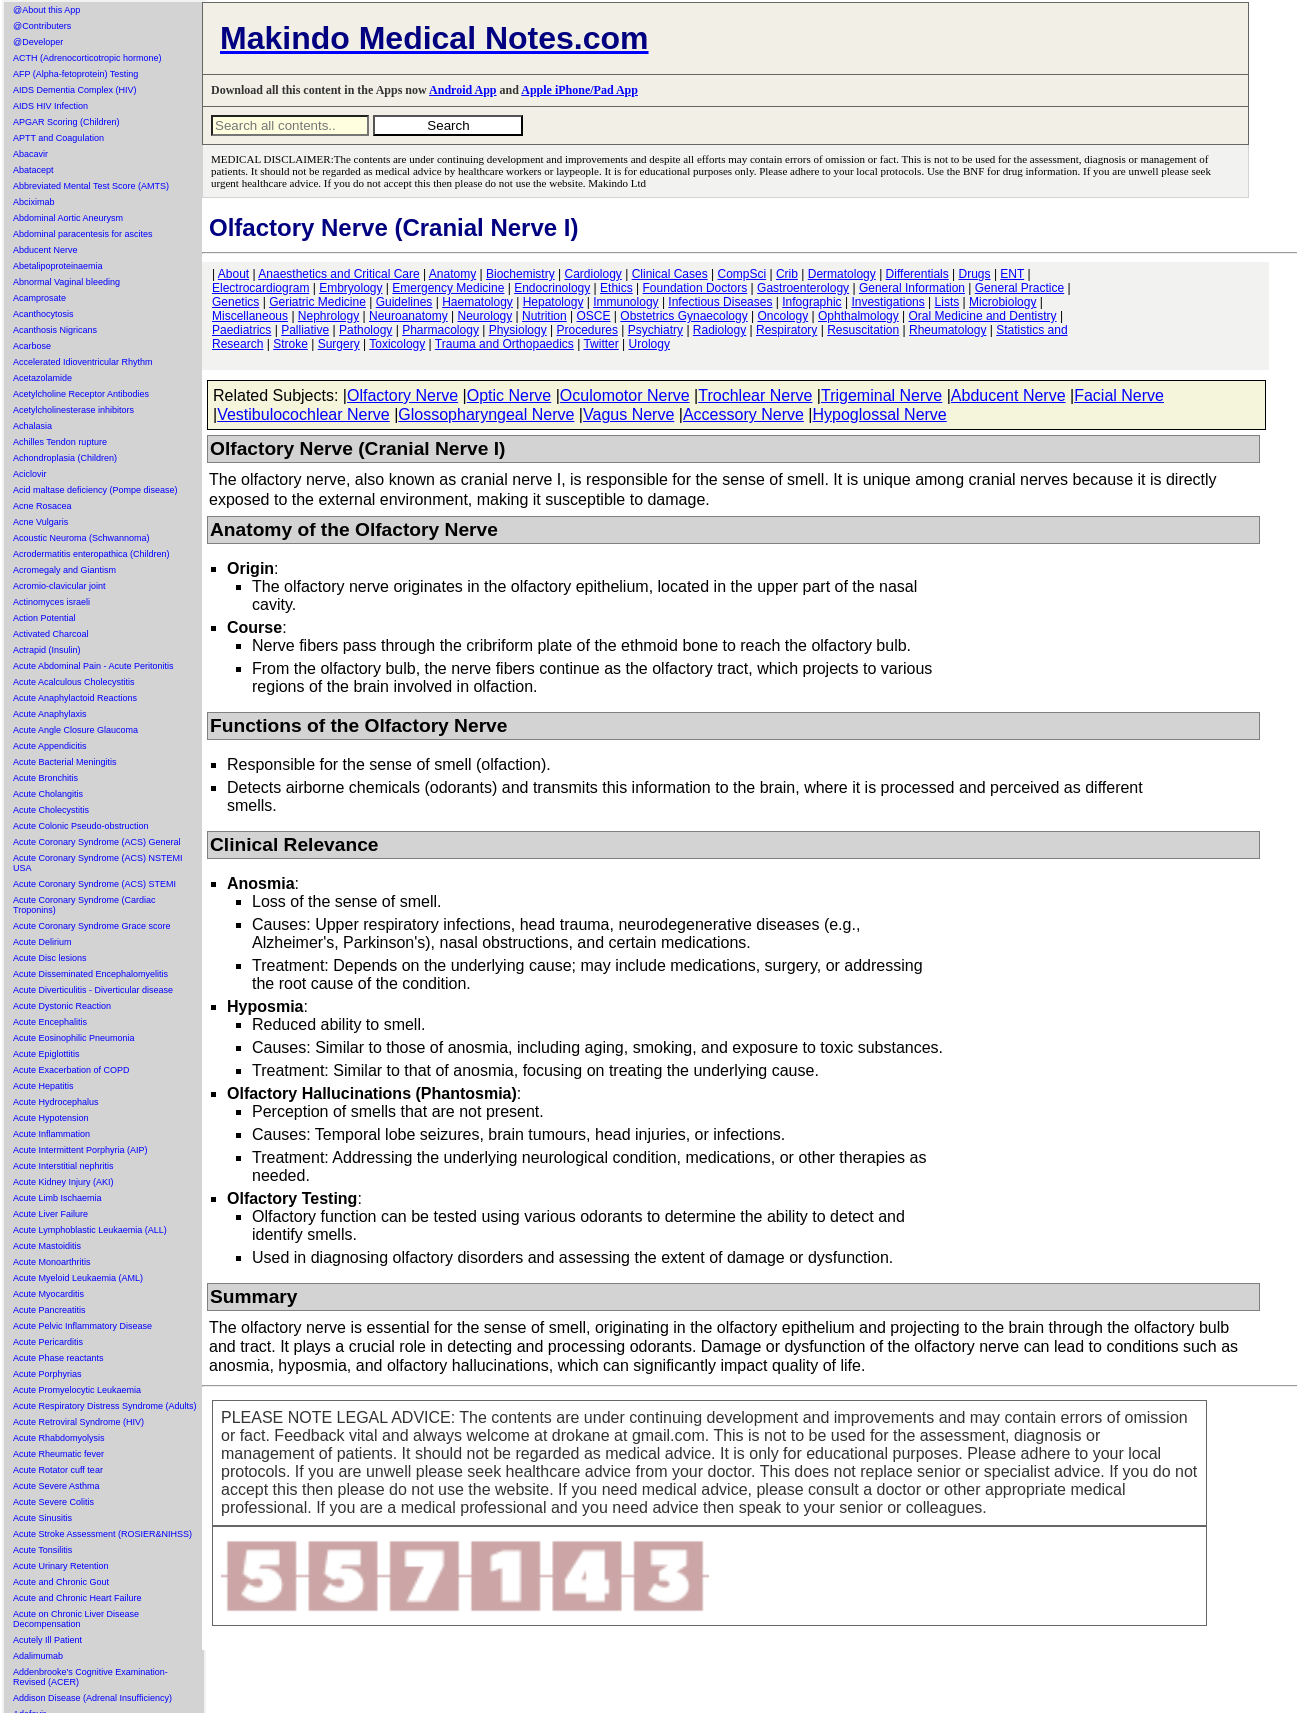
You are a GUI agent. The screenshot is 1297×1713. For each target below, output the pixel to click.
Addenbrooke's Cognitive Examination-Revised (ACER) (90, 1677)
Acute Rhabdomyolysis (59, 1438)
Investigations (887, 302)
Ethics (616, 288)
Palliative (305, 330)
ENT (1012, 274)
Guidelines (404, 302)
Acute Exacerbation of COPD (71, 1070)
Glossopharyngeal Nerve (486, 414)
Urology (649, 344)
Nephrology (328, 316)
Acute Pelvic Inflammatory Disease (82, 1326)
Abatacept (33, 170)
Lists (947, 302)
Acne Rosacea (42, 506)
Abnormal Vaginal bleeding (66, 282)
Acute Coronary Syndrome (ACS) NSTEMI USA (98, 863)
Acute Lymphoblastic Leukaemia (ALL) (90, 1230)
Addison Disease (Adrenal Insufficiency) (92, 1698)
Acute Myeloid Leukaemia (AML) (78, 1278)
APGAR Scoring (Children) (66, 122)
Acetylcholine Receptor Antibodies (81, 394)
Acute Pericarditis (48, 1342)
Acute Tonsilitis (42, 1550)
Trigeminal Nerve (881, 395)
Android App (462, 90)
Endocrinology (552, 288)
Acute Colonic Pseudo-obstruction (81, 826)
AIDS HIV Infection (50, 106)
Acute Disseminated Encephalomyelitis (90, 974)
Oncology (783, 316)
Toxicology (397, 344)
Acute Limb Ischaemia (57, 1198)
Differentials (917, 274)
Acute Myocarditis (48, 1294)
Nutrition (544, 316)
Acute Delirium (42, 942)
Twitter (600, 344)
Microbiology (1002, 302)
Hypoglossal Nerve (879, 414)
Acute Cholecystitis (51, 810)
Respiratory (786, 330)
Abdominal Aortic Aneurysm (68, 218)
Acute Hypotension (51, 1118)
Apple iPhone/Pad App (579, 90)
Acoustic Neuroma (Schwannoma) (81, 538)
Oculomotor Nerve (625, 395)
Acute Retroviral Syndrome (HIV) (78, 1422)
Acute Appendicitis (50, 746)
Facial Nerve (1119, 395)
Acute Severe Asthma (56, 1486)
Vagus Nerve (628, 414)
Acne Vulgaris (40, 522)
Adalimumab (38, 1656)
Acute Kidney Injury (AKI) (63, 1182)
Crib (787, 274)
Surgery (339, 344)
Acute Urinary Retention (61, 1566)
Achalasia (32, 426)
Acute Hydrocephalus (56, 1102)
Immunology (625, 302)
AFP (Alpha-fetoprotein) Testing (75, 74)
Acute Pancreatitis (49, 1310)
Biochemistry (520, 274)
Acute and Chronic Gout (61, 1582)
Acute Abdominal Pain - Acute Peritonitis (93, 666)
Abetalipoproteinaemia (58, 266)
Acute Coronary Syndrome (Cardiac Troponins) (84, 905)
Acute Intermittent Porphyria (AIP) (80, 1150)
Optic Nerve (509, 395)
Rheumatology (947, 330)
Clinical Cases (670, 274)
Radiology (719, 330)
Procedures (587, 330)
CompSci (741, 274)
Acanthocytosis (43, 314)
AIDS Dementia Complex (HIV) (75, 90)
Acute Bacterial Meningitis (65, 762)
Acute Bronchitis (45, 778)
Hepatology (553, 302)
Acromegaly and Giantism (64, 570)
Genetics (235, 302)
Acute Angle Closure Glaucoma (75, 730)
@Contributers (42, 26)
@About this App (46, 10)
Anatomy (452, 274)
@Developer (38, 42)
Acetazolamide (42, 378)
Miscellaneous (250, 316)
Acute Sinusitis (42, 1518)
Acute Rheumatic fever (58, 1454)
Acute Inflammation (51, 1134)
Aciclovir (30, 474)
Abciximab (34, 202)
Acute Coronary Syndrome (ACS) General (97, 842)
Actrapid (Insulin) (47, 650)
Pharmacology (440, 330)
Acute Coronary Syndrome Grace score (92, 926)
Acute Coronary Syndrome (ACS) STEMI (94, 884)
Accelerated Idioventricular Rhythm (83, 362)
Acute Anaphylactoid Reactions (75, 698)
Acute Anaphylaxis (50, 714)
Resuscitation (863, 330)
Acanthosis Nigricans (55, 330)
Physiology (518, 330)
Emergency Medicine (448, 288)
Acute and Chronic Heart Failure (77, 1598)
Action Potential (44, 618)
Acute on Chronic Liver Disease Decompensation (76, 1619)
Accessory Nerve (743, 414)
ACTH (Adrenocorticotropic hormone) (87, 58)
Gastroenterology (803, 288)
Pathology (365, 330)
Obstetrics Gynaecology (683, 316)
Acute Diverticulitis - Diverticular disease (93, 990)
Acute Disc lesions (50, 958)
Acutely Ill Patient (47, 1640)
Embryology (350, 288)
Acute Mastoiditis (47, 1246)
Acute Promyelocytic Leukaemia (77, 1390)
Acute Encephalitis (50, 1022)
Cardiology (592, 274)
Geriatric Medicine (317, 302)
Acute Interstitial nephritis (63, 1166)
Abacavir (30, 154)
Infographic (811, 302)
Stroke (290, 344)
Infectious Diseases (720, 302)
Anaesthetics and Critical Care (338, 274)
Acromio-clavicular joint (59, 586)
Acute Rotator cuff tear (58, 1470)
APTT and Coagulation (58, 138)
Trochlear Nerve (755, 395)
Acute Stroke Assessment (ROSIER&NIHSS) (102, 1534)
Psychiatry (655, 330)
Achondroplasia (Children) (65, 458)
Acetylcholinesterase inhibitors (73, 410)
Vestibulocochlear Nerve (303, 414)
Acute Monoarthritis (52, 1262)
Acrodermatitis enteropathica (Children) (91, 554)
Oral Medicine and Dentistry (983, 316)
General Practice (1019, 288)
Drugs (975, 274)
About (233, 274)
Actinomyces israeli (51, 602)
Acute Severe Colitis (53, 1502)
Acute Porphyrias (47, 1374)
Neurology (485, 316)
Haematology (477, 302)
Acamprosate (39, 298)
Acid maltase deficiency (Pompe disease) (95, 490)
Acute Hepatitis (43, 1086)
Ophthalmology (858, 316)
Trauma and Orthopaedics (504, 344)
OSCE (594, 316)
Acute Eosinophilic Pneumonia (74, 1038)
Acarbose (32, 346)
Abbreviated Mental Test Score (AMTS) (91, 186)
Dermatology (842, 274)
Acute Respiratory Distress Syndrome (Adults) (105, 1406)
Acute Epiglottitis (46, 1054)
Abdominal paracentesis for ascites (83, 234)
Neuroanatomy (408, 316)
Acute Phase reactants (58, 1358)
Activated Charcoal (51, 634)
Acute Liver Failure (50, 1214)
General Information (912, 288)
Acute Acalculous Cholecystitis (74, 682)
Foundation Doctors (695, 288)
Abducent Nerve (45, 250)
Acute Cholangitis (48, 794)
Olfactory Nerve (402, 395)
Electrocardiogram (260, 288)
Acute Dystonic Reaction (62, 1006)
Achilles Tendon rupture (60, 442)
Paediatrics (241, 330)
